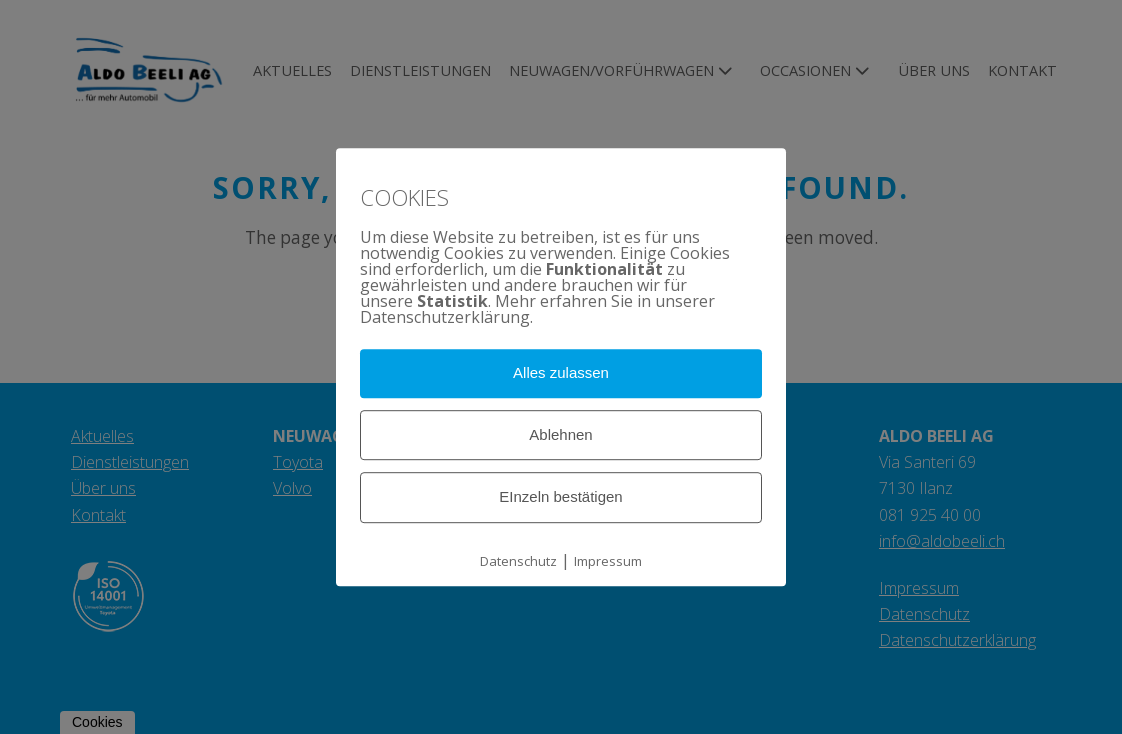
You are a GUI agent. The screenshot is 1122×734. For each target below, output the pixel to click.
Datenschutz (518, 561)
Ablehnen (560, 434)
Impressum (608, 561)
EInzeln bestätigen (560, 497)
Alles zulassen (561, 372)
